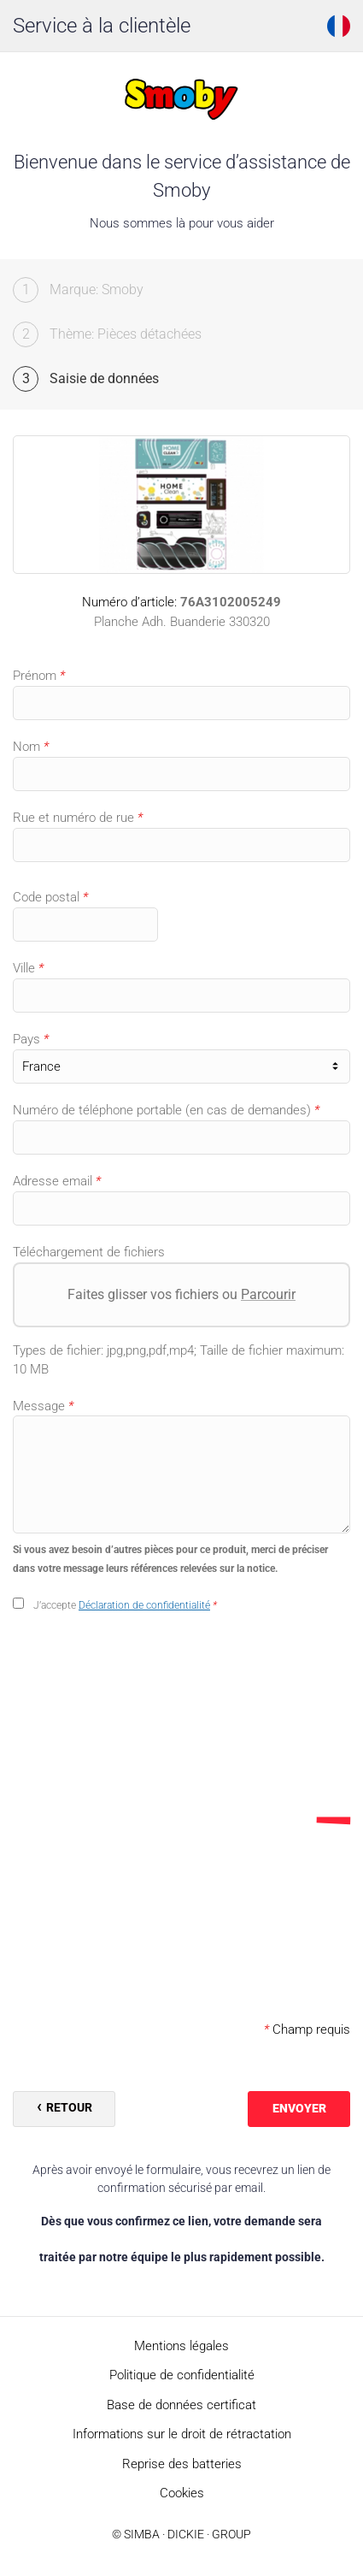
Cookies (182, 2493)
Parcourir (268, 1294)
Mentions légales (181, 2346)
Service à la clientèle (101, 26)
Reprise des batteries (182, 2464)
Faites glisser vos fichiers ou (181, 1294)
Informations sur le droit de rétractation (182, 2434)
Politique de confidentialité (182, 2375)
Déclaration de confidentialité (144, 1605)
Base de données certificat (181, 2405)
